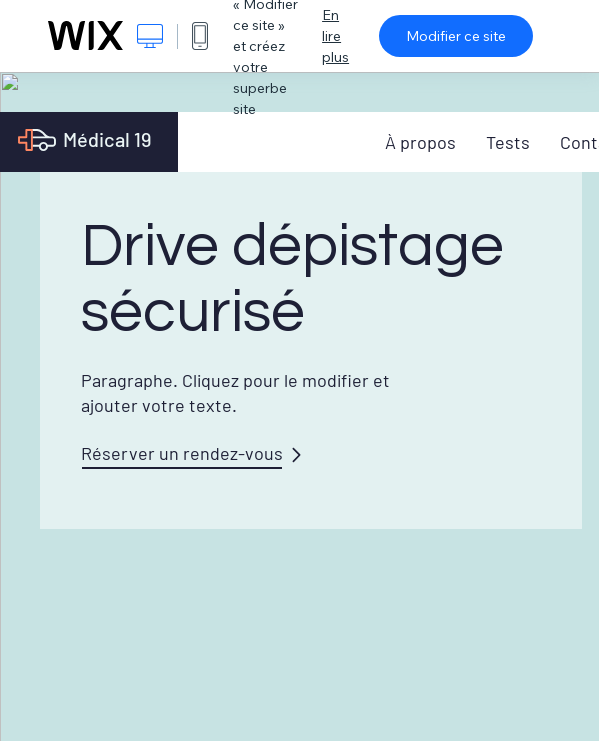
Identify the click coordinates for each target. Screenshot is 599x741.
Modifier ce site (456, 36)
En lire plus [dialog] (335, 36)
